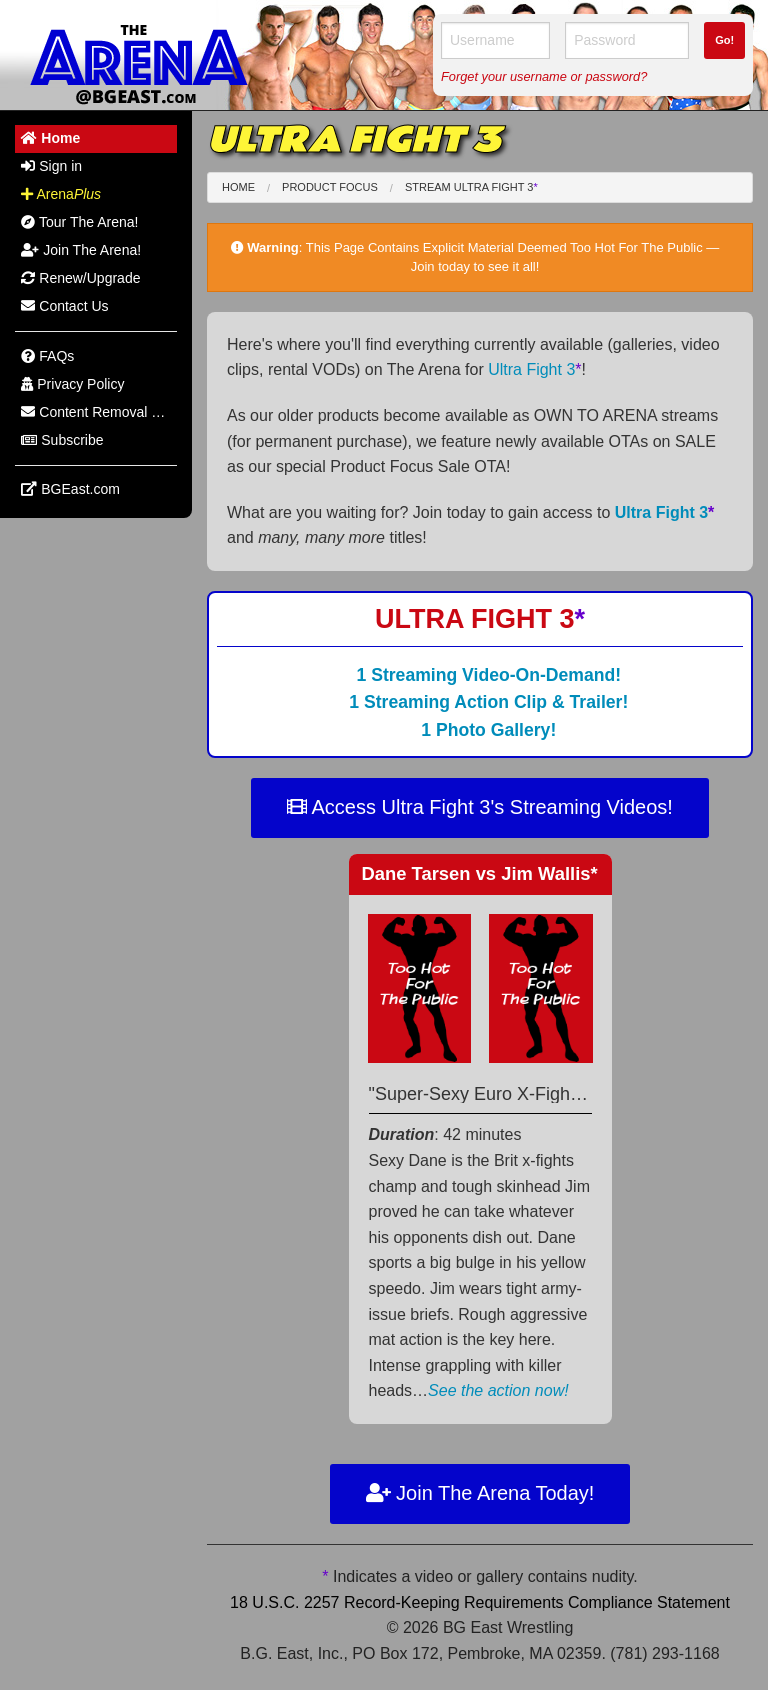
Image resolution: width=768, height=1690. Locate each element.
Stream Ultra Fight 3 (471, 187)
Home (238, 187)
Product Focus (330, 187)
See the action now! (498, 1390)
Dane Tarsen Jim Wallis (480, 873)
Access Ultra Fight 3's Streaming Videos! (480, 807)
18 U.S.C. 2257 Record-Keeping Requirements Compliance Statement (480, 1602)
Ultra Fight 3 (534, 369)
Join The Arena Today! (480, 1493)
